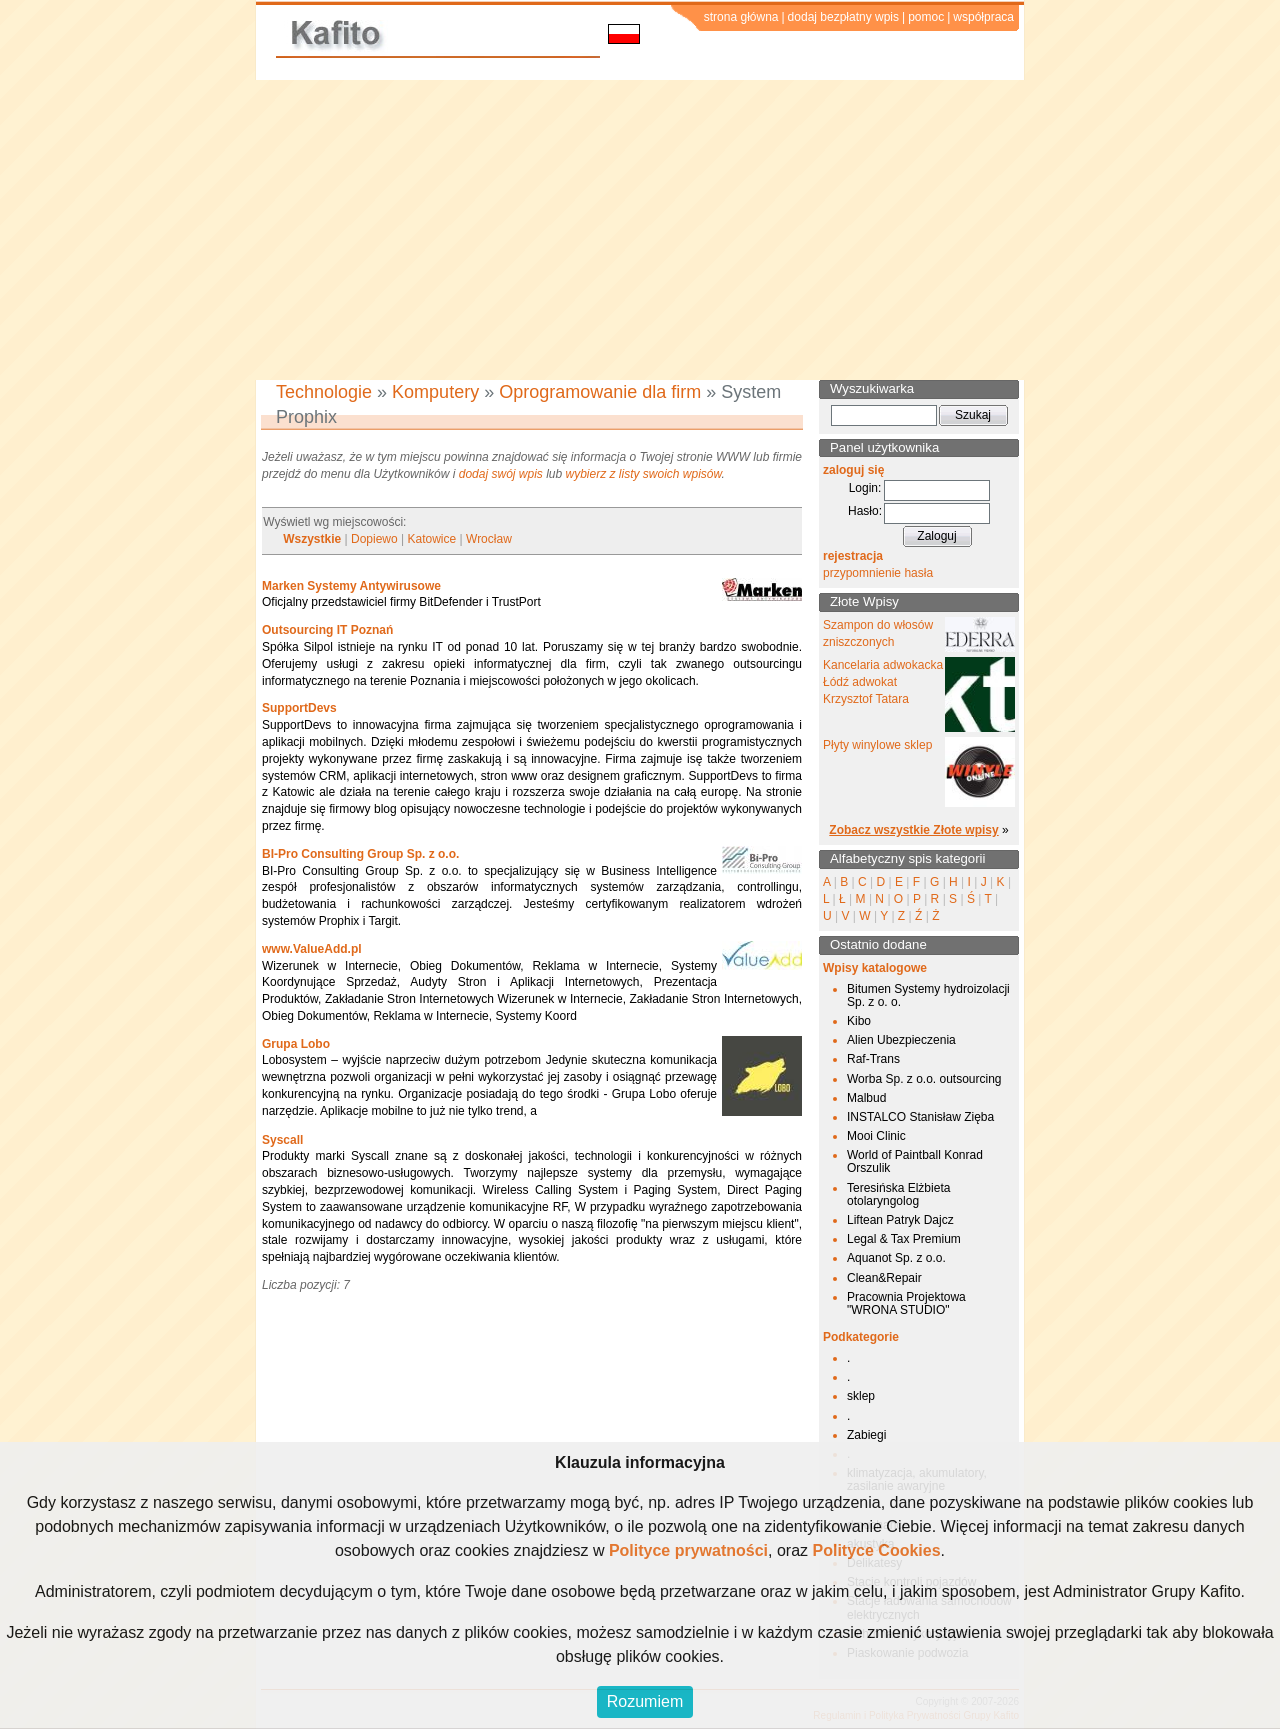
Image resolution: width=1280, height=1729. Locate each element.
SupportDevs (299, 708)
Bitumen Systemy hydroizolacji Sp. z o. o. (928, 995)
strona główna (741, 17)
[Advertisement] (640, 230)
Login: (865, 488)
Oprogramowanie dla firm (600, 392)
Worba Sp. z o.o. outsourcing (924, 1079)
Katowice (432, 539)
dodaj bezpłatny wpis (843, 17)
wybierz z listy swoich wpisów (644, 474)
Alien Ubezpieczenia (901, 1040)
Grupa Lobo (296, 1044)
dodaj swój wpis (501, 474)
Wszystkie (312, 539)
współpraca (983, 17)
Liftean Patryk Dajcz (900, 1220)
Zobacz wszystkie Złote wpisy (913, 830)
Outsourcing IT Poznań (327, 630)
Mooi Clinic (876, 1136)
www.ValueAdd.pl (312, 949)
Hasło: (865, 511)
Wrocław (489, 539)
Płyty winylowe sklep (877, 745)
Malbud (866, 1098)
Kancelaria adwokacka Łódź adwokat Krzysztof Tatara (883, 682)
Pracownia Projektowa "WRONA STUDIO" (906, 1303)
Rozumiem (645, 1701)
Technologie (324, 392)
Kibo (859, 1021)
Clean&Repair (884, 1278)
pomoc (926, 17)
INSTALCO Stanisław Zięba (920, 1117)
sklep (861, 1396)
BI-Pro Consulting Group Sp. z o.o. (360, 854)
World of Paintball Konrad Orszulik (915, 1161)
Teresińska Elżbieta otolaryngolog (898, 1194)
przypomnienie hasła (878, 573)
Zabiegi (866, 1435)
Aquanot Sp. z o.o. (896, 1258)
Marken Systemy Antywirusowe (351, 586)
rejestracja (853, 556)
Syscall (282, 1140)
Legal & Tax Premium (904, 1239)
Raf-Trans (873, 1059)
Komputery (435, 392)
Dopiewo (374, 539)
